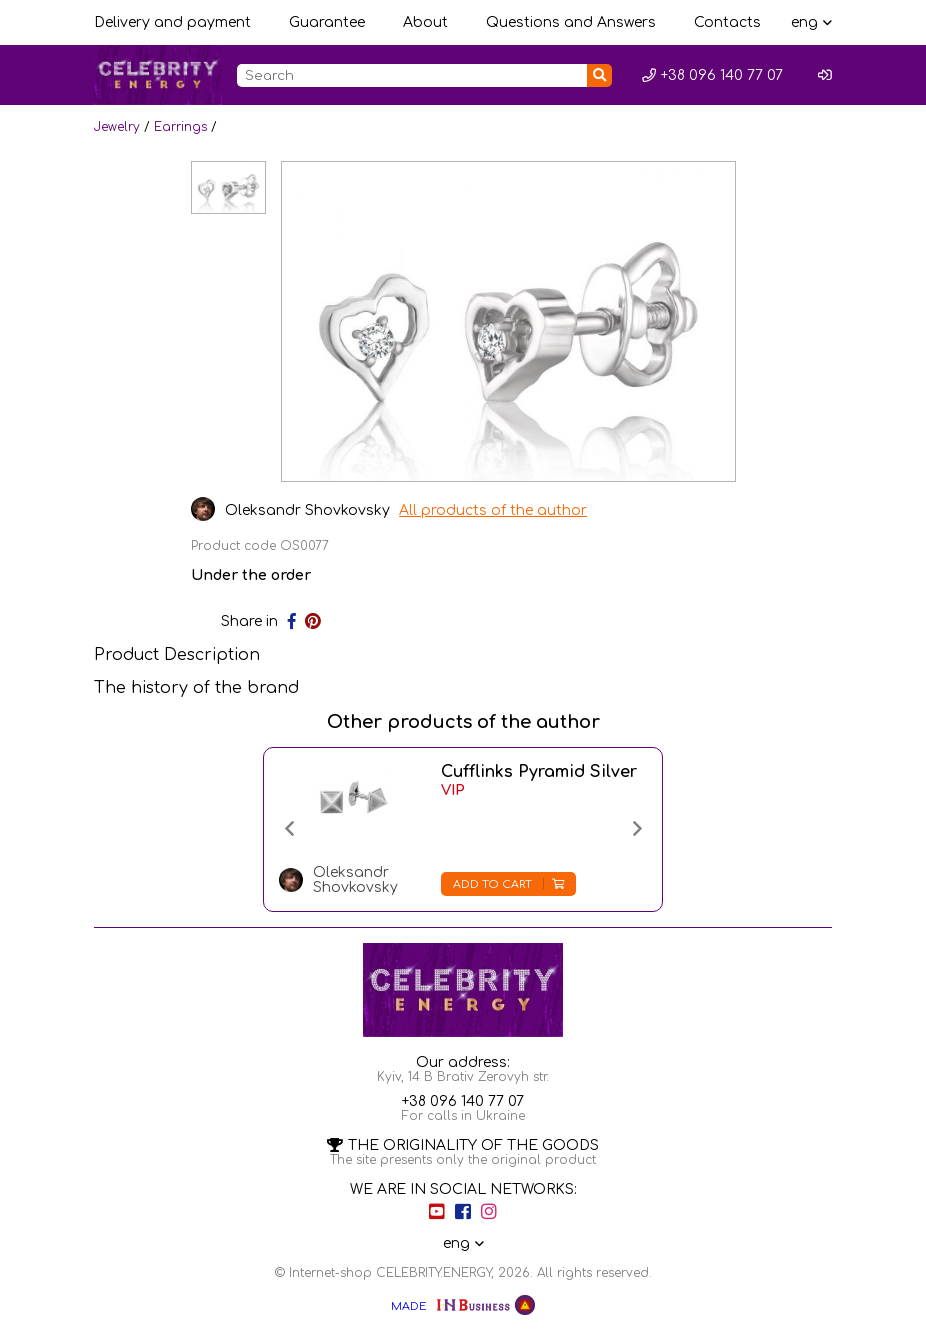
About (425, 22)
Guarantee (327, 22)
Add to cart (508, 884)
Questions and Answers (571, 22)
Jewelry (117, 127)
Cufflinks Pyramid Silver (539, 772)
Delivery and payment (172, 22)
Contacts (727, 22)
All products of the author (494, 510)
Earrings (180, 127)
